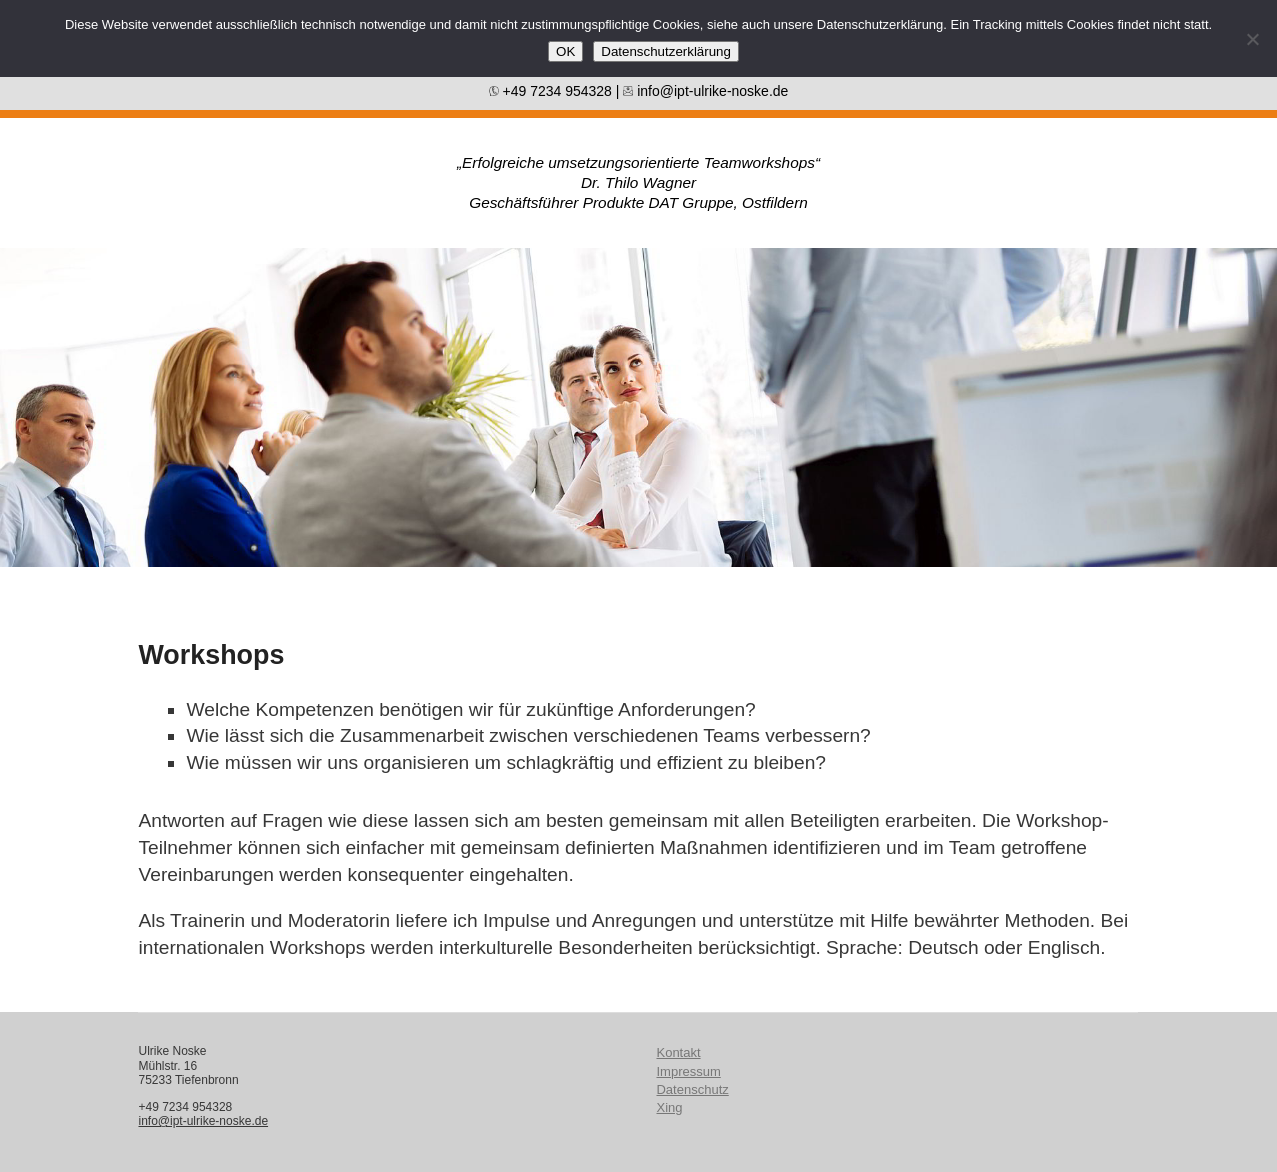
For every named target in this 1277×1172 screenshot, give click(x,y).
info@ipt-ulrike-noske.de (705, 91)
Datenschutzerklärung (666, 51)
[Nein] (1252, 39)
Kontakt (678, 1052)
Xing (669, 1107)
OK (565, 51)
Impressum (688, 1071)
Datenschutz (692, 1089)
